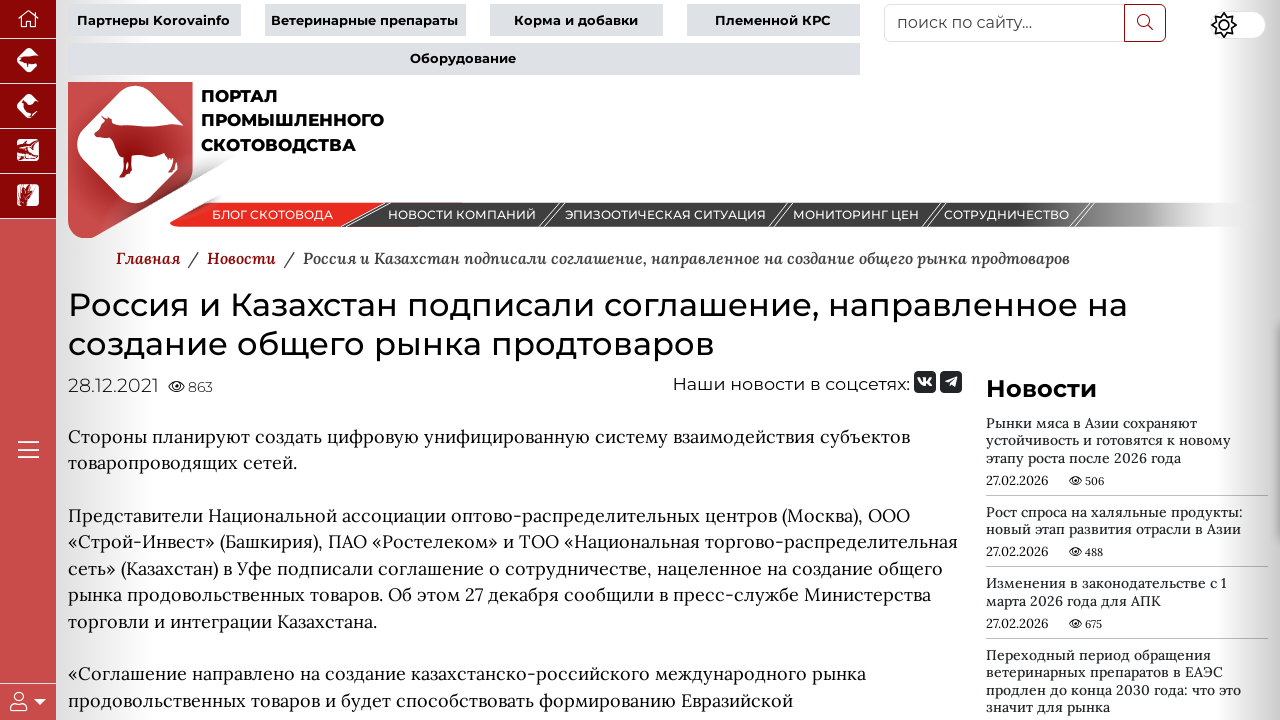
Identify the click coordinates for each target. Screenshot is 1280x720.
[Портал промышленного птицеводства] (28, 106)
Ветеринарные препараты (364, 20)
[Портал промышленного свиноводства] (28, 61)
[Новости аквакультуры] (28, 151)
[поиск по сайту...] (1004, 23)
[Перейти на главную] (28, 19)
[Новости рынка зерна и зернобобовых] (28, 196)
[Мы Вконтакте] (925, 382)
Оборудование (463, 58)
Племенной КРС (772, 20)
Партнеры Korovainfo (153, 20)
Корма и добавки (576, 20)
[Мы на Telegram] (951, 382)
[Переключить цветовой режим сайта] (1238, 25)
